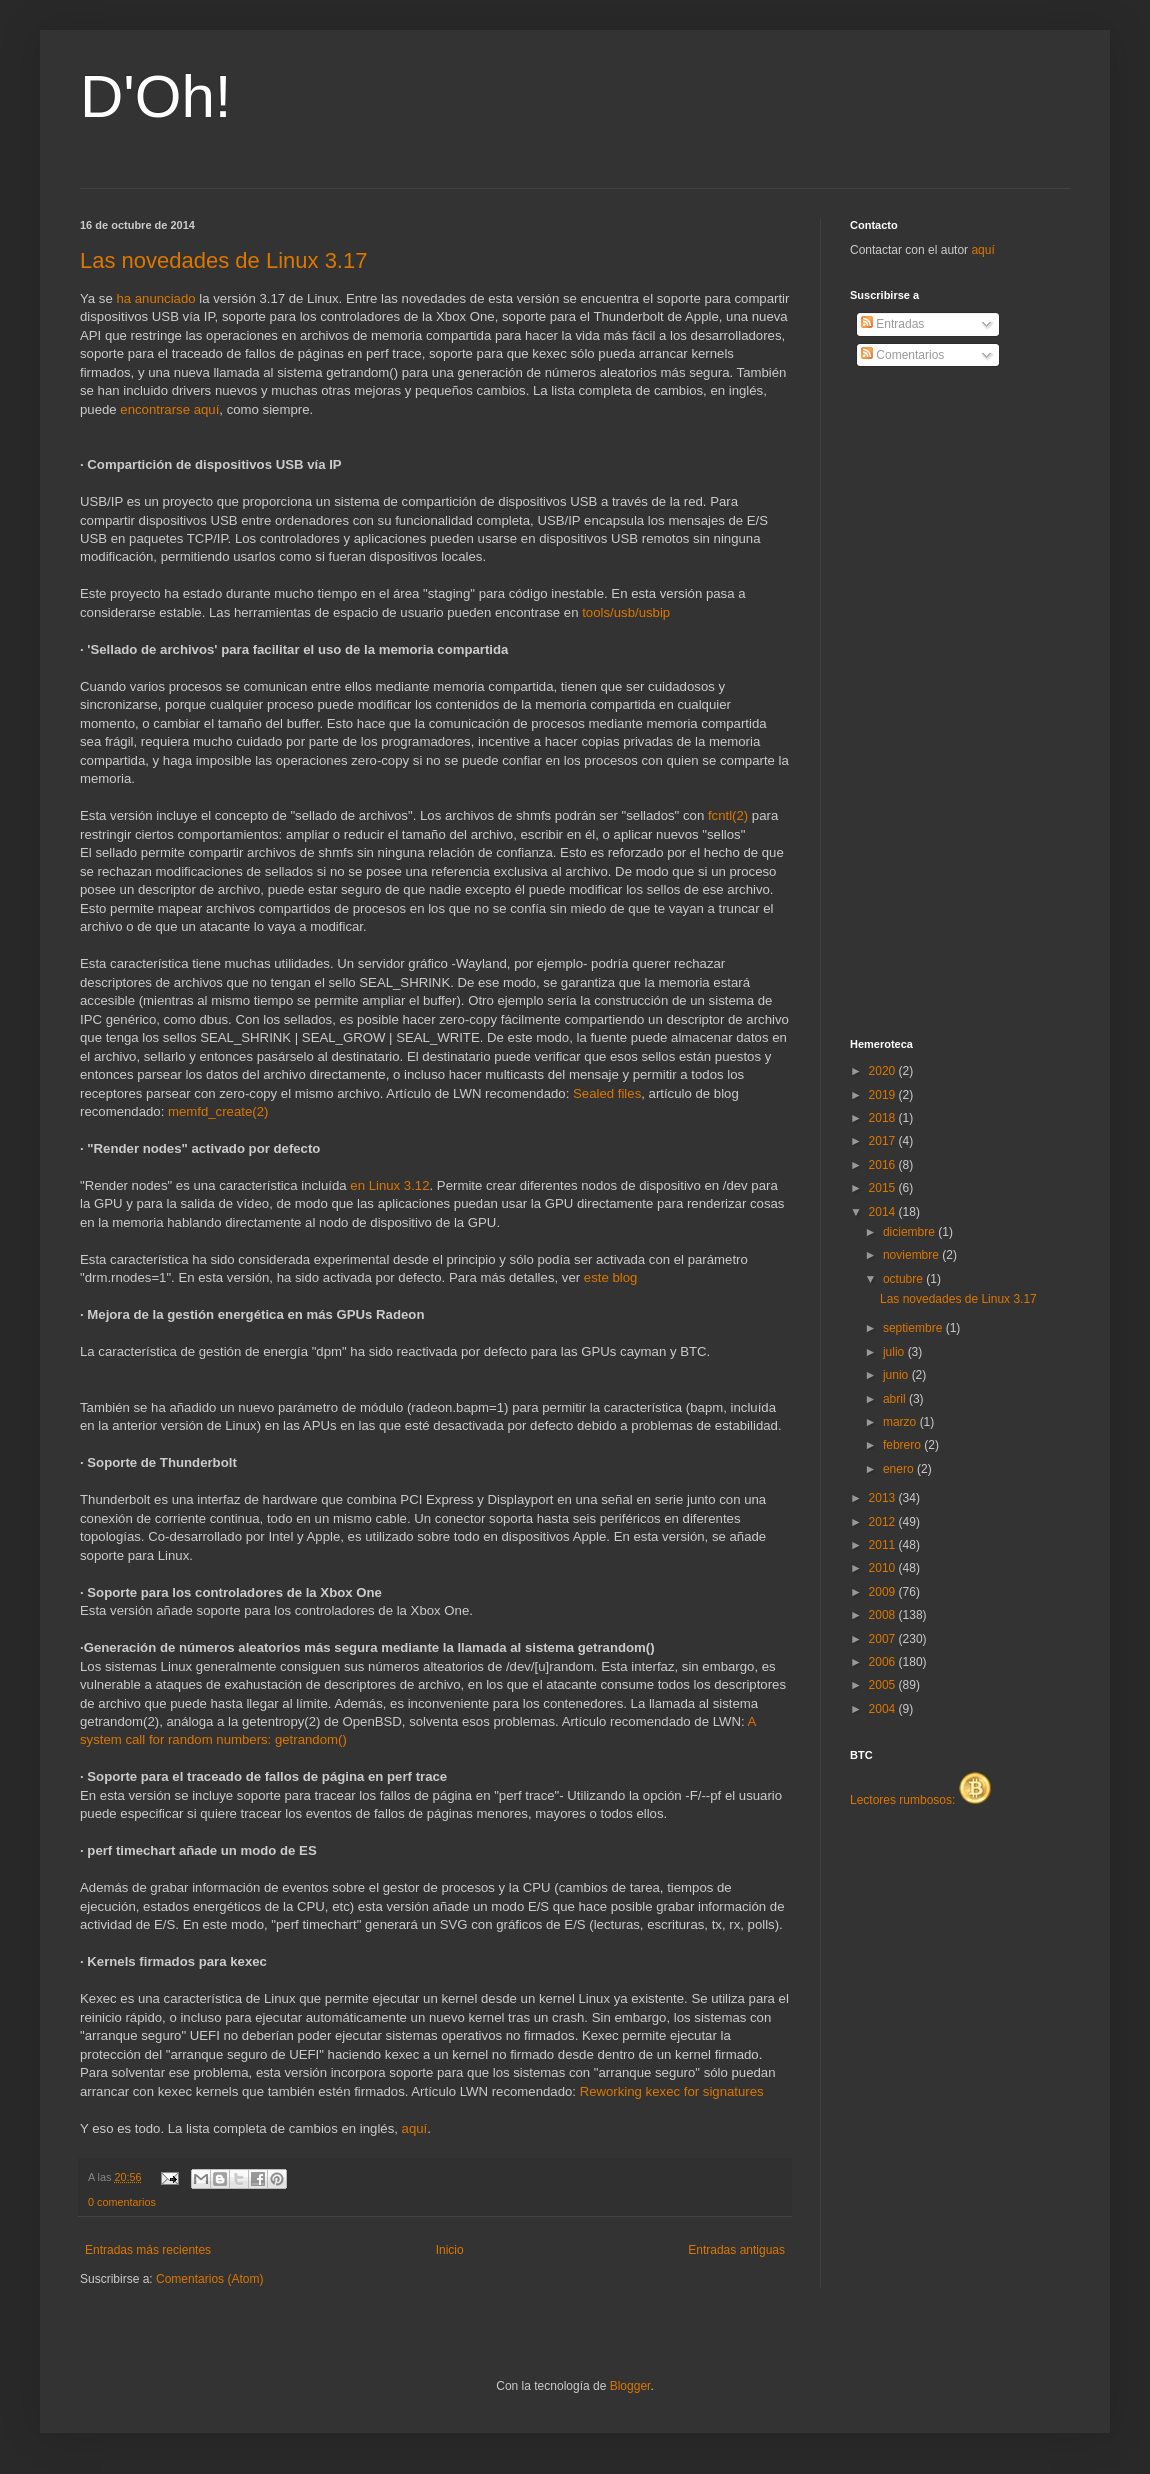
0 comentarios (122, 2202)
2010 (884, 1568)
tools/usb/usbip (626, 612)
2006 (884, 1662)
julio (895, 1352)
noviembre (912, 1255)
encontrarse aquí (169, 409)
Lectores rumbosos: (920, 1800)
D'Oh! (156, 96)
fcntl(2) (728, 815)
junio (897, 1375)
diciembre (910, 1232)
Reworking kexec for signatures (672, 2091)
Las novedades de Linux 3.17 (223, 260)
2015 (884, 1188)
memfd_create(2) (218, 1111)
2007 (884, 1639)
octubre (904, 1279)
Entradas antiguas (736, 2250)
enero (900, 1469)
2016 (884, 1165)
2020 (884, 1071)
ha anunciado (155, 298)
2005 (884, 1685)
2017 (884, 1141)
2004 (884, 1709)
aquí (415, 2128)
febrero (903, 1445)
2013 (884, 1498)
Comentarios (902, 355)
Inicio (450, 2250)
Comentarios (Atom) (209, 2279)
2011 (884, 1545)
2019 (884, 1095)
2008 (884, 1615)
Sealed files (607, 1093)
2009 (884, 1592)
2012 (884, 1522)
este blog (611, 1277)
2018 (884, 1118)
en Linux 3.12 (389, 1185)
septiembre (914, 1328)
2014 (884, 1212)
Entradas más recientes (148, 2250)
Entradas (892, 324)
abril (896, 1399)
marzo (901, 1422)
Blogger (630, 2386)
